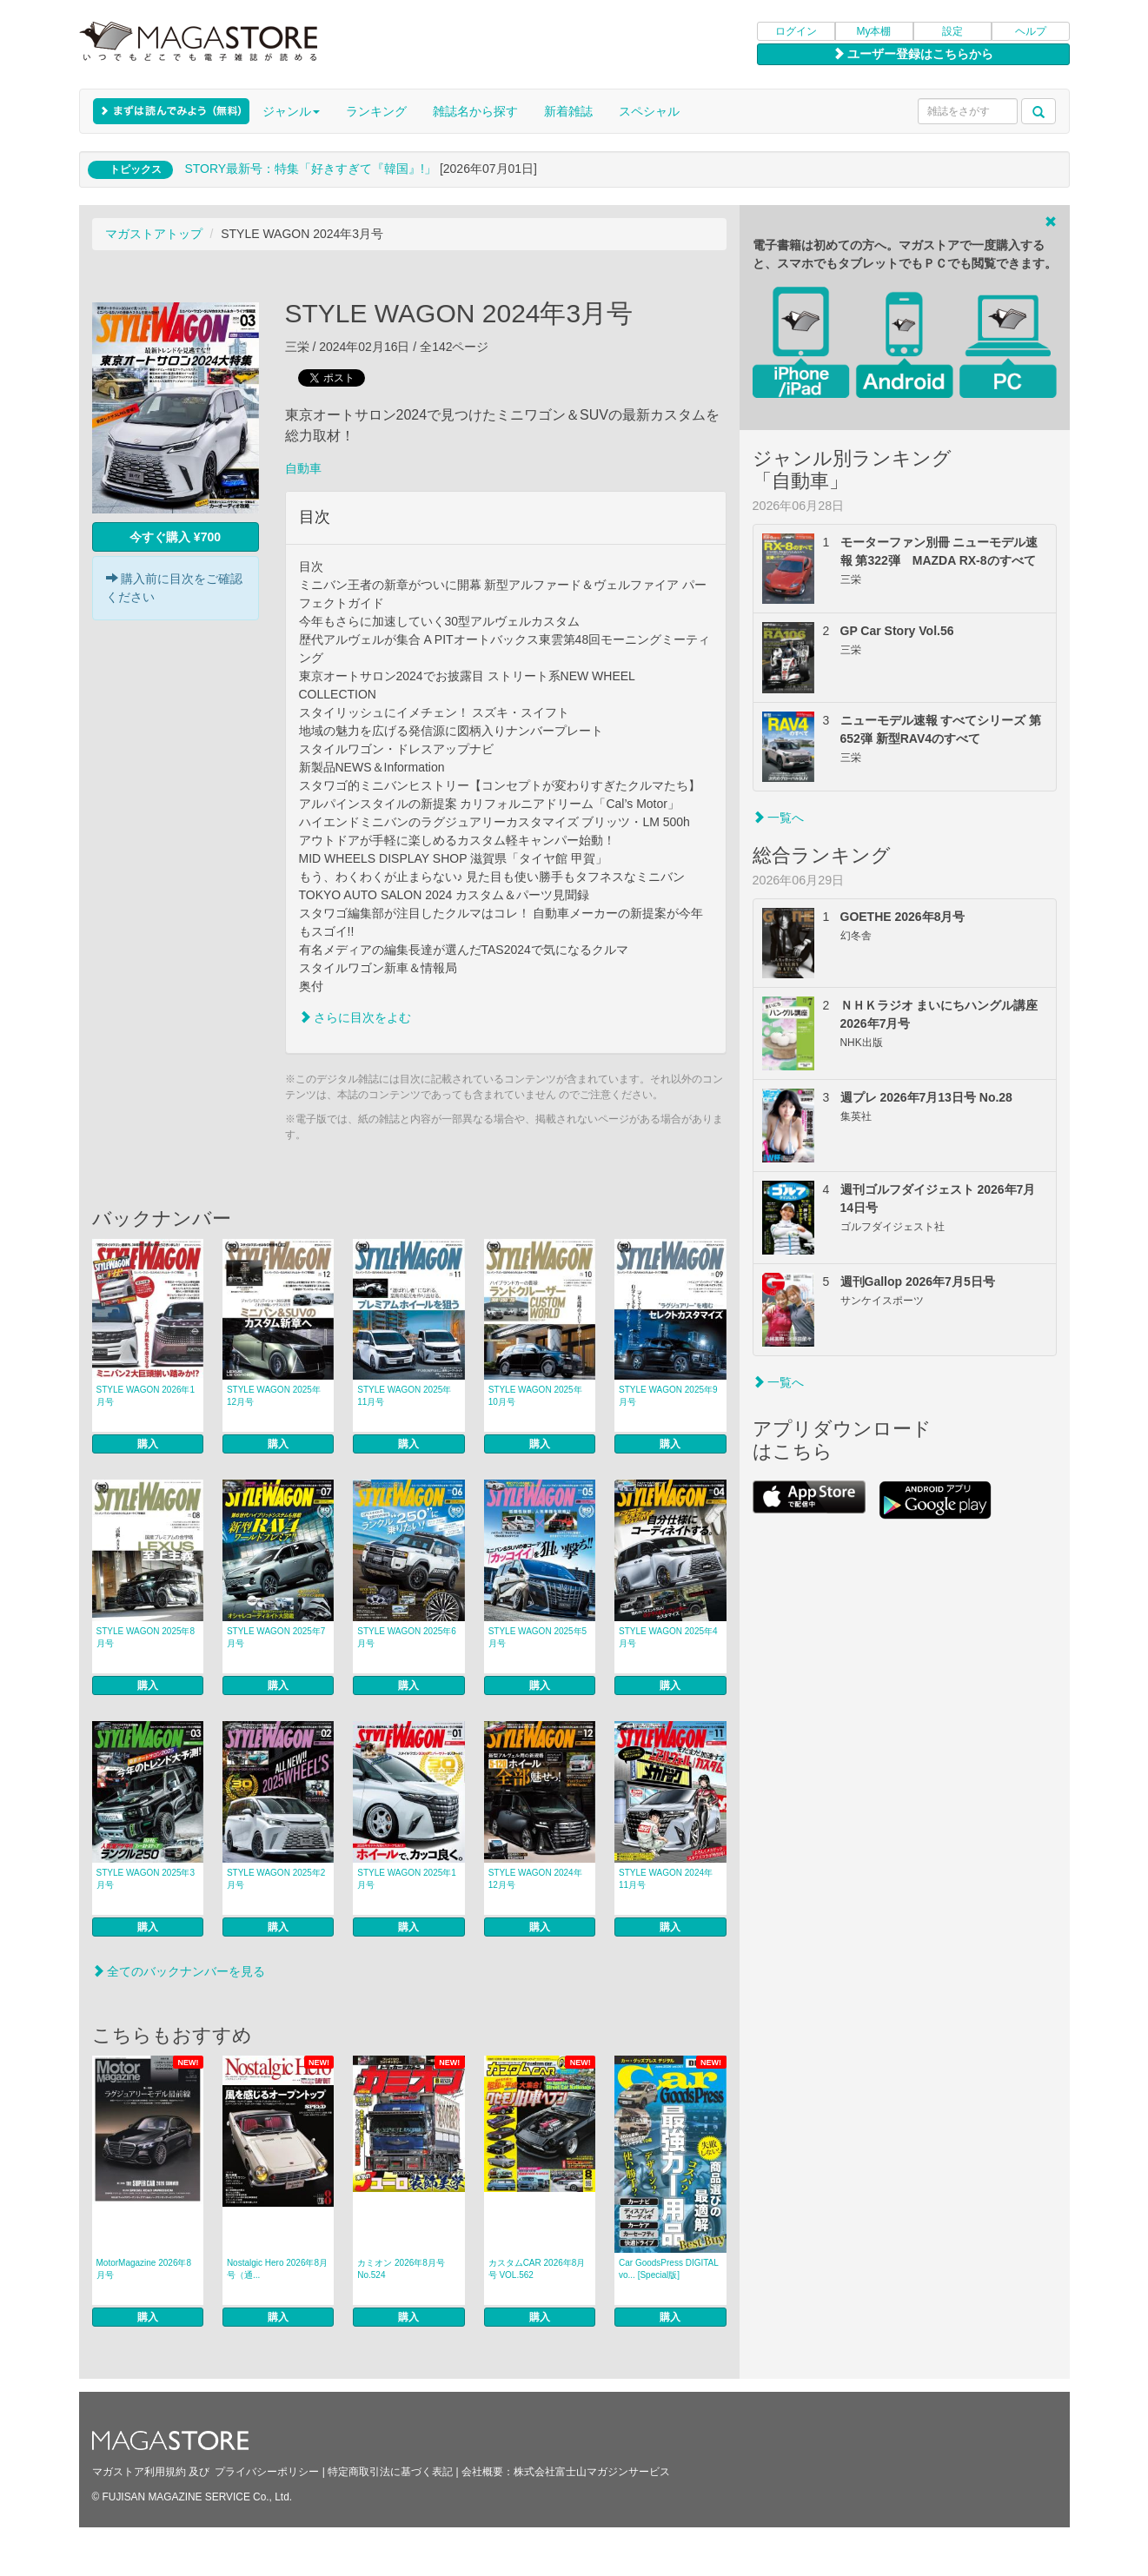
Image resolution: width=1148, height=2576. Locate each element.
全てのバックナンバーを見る (179, 1971)
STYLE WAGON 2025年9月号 (668, 1396)
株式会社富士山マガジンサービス (592, 2472)
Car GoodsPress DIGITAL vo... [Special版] (669, 2269)
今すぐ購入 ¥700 (175, 537)
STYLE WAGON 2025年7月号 (276, 1637)
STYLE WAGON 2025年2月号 (276, 1879)
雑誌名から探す (475, 111)
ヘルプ (1030, 31)
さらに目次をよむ (355, 1017)
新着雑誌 (568, 111)
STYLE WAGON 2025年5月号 (537, 1637)
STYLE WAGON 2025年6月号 (406, 1637)
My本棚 (874, 31)
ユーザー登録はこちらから (913, 54)
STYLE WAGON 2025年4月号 (668, 1637)
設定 (952, 31)
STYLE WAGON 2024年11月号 (666, 1879)
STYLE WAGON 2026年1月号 (146, 1396)
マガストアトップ (153, 234)
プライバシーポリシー (267, 2472)
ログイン (796, 31)
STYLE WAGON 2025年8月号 (146, 1637)
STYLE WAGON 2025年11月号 (404, 1396)
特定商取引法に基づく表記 (390, 2472)
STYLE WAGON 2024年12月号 (535, 1879)
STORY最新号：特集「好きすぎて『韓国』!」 (310, 168)
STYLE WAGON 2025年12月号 (274, 1396)
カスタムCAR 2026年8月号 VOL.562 (537, 2269)
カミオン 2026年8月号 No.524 (401, 2269)
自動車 (303, 468)
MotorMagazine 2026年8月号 (144, 2269)
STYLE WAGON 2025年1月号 (406, 1879)
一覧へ (779, 817)
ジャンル (291, 111)
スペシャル (649, 111)
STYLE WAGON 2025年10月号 (535, 1396)
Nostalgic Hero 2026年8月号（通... (277, 2269)
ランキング (376, 111)
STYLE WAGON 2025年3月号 (146, 1879)
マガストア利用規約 (139, 2472)
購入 (147, 1444)
